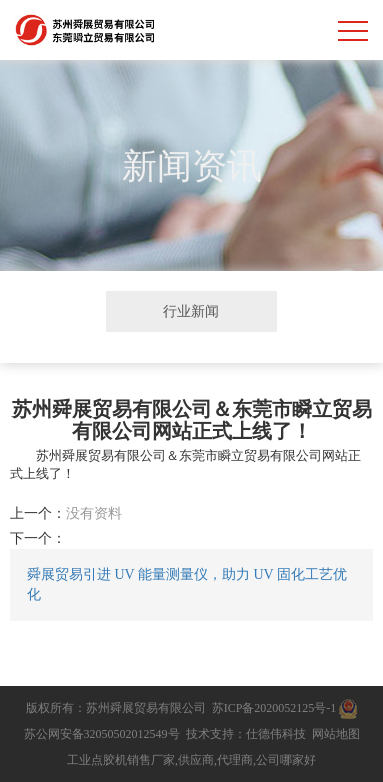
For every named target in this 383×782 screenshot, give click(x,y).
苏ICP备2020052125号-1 (274, 708)
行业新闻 (191, 311)
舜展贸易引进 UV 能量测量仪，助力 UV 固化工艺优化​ (187, 584)
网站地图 (336, 734)
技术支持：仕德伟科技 (246, 734)
